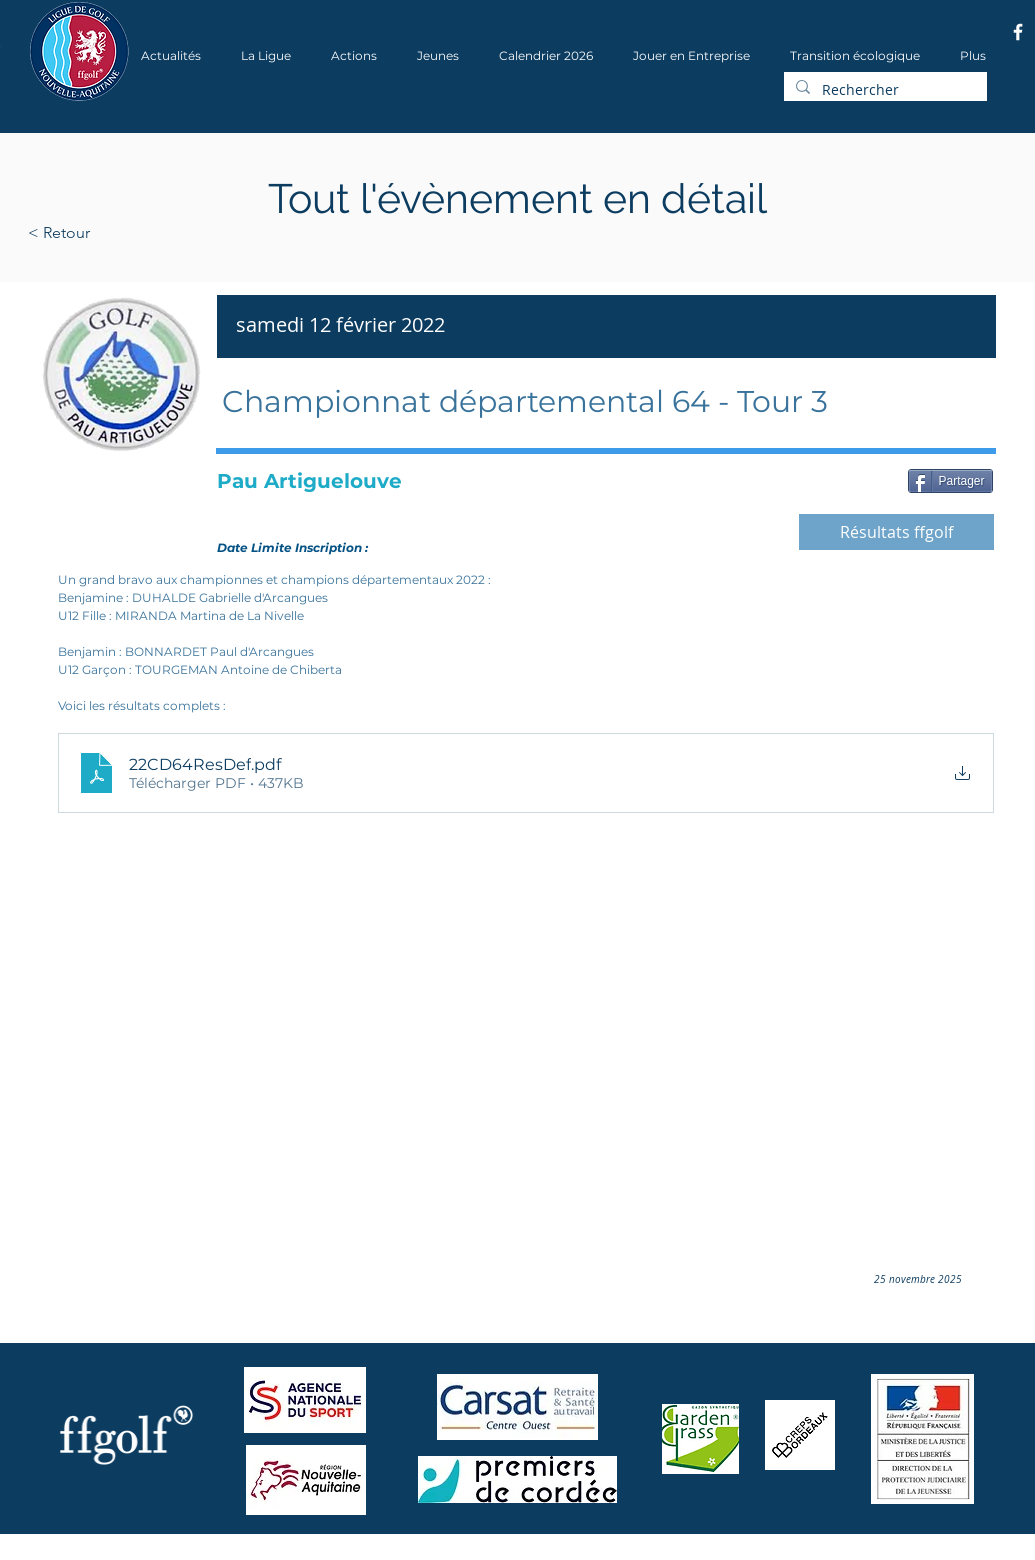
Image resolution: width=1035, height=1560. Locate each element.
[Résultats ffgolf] (896, 532)
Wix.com (299, 1553)
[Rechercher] (883, 90)
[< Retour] (122, 233)
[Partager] (950, 481)
